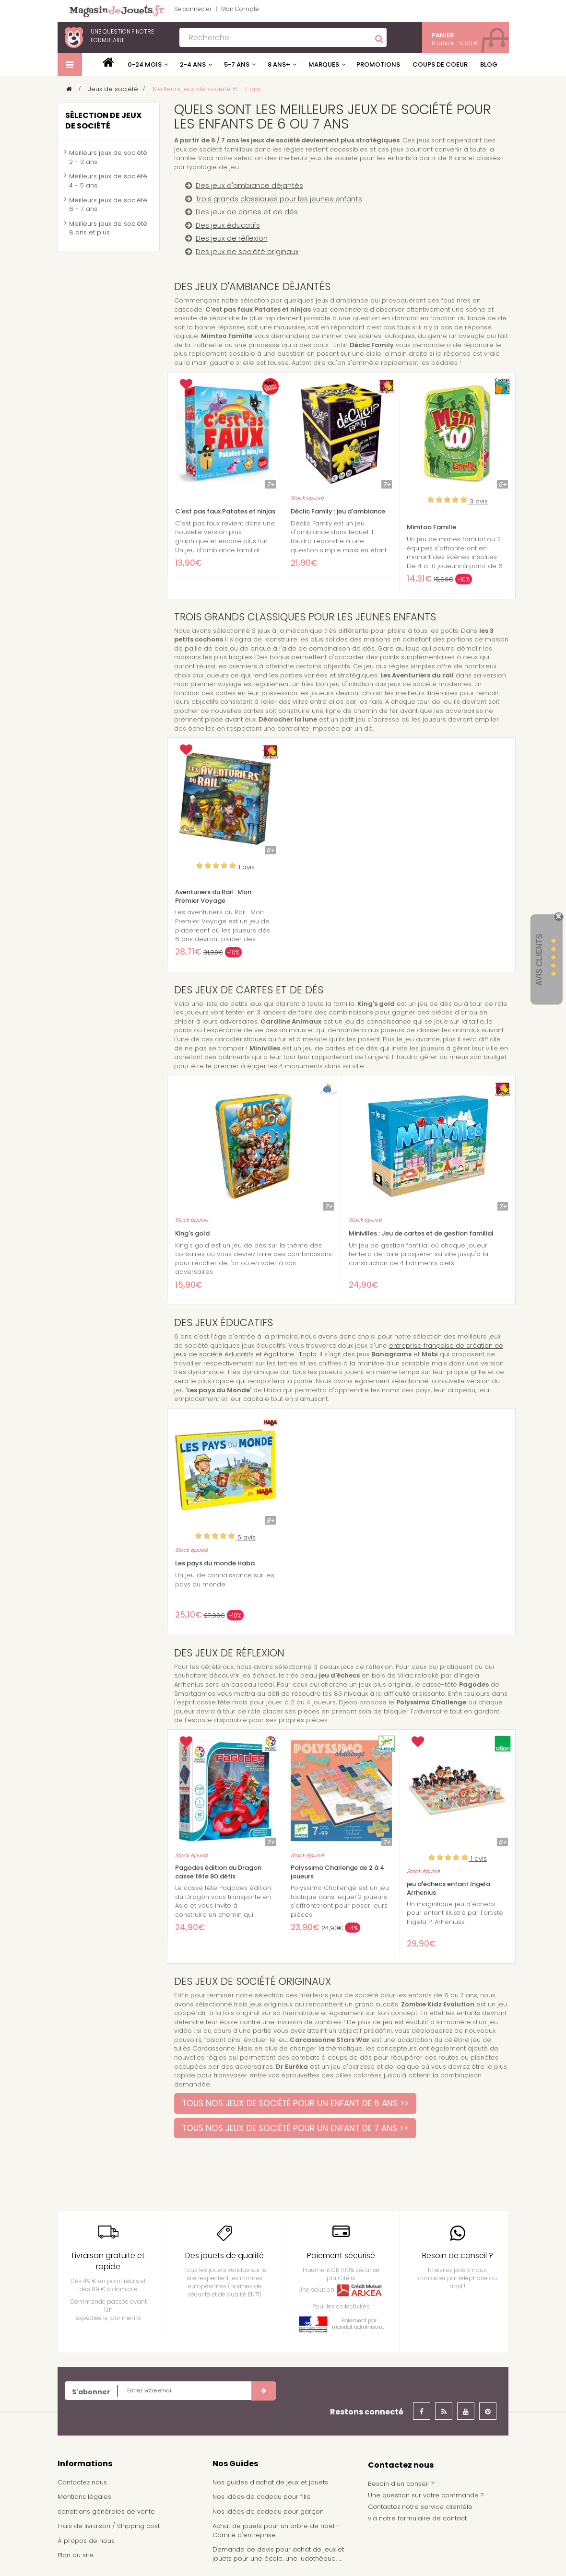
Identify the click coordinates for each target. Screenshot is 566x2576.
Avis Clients (539, 959)
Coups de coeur (440, 64)
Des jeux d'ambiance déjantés (249, 185)
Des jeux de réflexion (232, 238)
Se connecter (193, 9)
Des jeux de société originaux (247, 251)
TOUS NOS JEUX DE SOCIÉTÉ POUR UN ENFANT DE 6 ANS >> (295, 2103)
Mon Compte (240, 9)
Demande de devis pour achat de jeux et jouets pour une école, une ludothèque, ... (278, 2554)
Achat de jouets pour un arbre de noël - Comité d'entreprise (276, 2530)
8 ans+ (279, 64)
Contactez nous (82, 2482)
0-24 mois (145, 64)
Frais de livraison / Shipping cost (109, 2525)
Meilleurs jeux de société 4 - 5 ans (108, 181)
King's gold (192, 1233)
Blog (488, 64)
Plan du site (76, 2555)
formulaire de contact (432, 2518)
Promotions (378, 64)
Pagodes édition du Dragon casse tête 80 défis (218, 1872)
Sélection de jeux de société (103, 121)
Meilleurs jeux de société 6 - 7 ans (108, 205)
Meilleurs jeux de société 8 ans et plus (108, 228)
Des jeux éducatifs (228, 225)
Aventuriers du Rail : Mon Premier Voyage (213, 896)
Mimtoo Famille (431, 527)
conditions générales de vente (106, 2511)
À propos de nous (86, 2540)
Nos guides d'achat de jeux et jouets (270, 2482)
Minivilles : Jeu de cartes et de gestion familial (421, 1233)
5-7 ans (236, 64)
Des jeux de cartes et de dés (247, 212)
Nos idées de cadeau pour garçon (268, 2511)
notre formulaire (122, 35)
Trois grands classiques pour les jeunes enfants (279, 199)
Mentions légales (84, 2496)
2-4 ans (193, 64)
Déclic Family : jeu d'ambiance (338, 511)
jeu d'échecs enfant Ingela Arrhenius (448, 1888)
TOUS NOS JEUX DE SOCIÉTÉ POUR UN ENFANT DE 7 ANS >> (295, 2128)
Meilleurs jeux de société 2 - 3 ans (108, 157)
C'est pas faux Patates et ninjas (225, 511)
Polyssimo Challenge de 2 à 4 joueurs (337, 1872)
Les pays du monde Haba (215, 1563)
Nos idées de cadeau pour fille (261, 2496)
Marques (323, 64)
